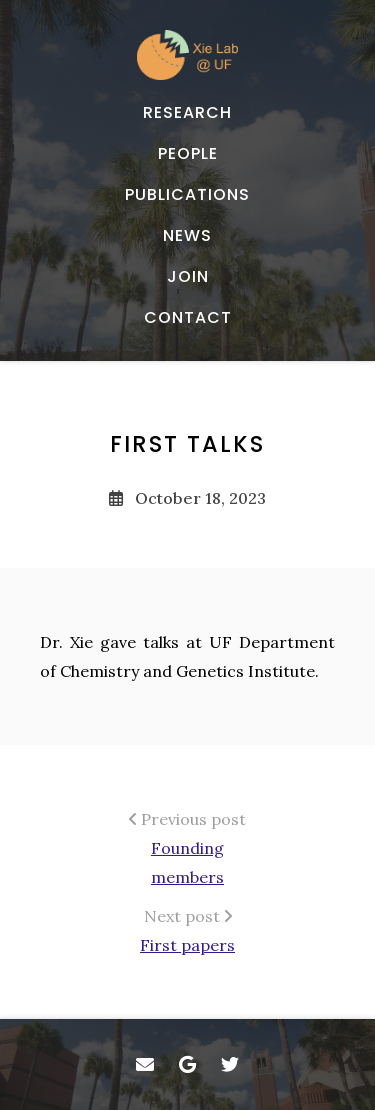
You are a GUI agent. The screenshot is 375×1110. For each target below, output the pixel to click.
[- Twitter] (230, 1064)
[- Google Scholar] (187, 1064)
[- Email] (145, 1064)
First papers (187, 945)
